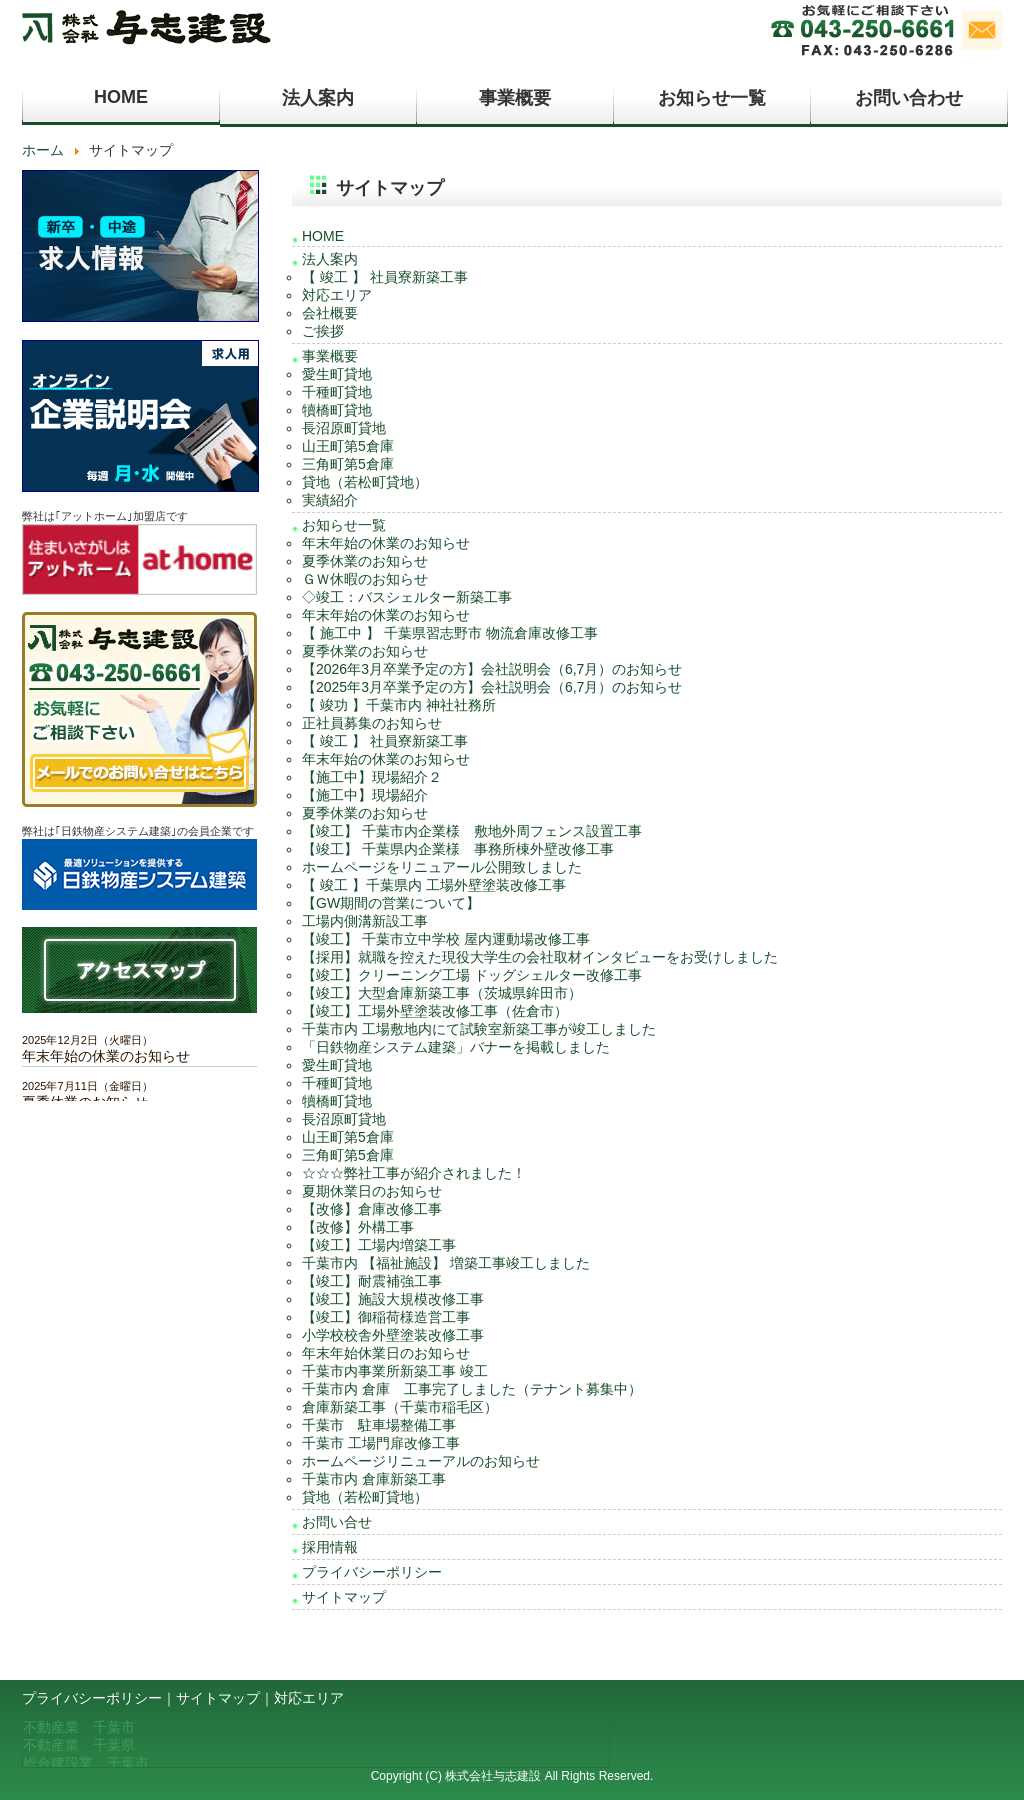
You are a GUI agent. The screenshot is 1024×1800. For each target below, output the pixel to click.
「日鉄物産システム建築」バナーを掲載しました (456, 1047)
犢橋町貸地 (337, 410)
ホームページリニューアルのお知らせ (421, 1461)
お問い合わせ (909, 98)
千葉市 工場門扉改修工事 (381, 1443)
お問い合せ (337, 1522)
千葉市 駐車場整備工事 (379, 1425)
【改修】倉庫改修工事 (372, 1209)
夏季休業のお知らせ (365, 561)
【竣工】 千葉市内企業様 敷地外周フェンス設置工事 (472, 831)
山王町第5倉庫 (348, 446)
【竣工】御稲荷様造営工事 (386, 1317)
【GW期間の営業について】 (391, 903)
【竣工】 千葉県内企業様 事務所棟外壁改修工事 (458, 849)
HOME (121, 97)
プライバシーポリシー (372, 1572)
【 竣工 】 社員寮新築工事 (385, 277)
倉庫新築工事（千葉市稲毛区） (400, 1407)
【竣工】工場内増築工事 (379, 1245)
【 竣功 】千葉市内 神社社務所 (399, 705)
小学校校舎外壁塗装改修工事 (393, 1335)
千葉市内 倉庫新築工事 (374, 1479)
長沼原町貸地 (344, 428)
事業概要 (515, 98)
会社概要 (330, 313)
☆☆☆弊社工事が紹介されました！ (414, 1173)
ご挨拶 (323, 331)
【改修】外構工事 (358, 1227)
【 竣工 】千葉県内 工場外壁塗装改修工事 (434, 885)
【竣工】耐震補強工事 (372, 1281)
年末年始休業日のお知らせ (386, 1353)
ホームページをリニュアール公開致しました (442, 867)
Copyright (396, 1776)
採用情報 (330, 1547)
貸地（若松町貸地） (365, 482)
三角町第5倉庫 (348, 464)
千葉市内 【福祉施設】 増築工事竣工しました (446, 1263)
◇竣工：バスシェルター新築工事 (407, 597)
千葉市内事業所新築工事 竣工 (395, 1371)
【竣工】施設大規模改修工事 (393, 1299)
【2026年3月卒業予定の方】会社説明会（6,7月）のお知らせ (492, 669)
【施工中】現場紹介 (365, 795)
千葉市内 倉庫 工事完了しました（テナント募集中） (472, 1389)
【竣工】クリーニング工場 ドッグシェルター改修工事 (472, 975)
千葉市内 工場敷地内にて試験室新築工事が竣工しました (479, 1029)
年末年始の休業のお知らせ (386, 543)
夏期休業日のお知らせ (372, 1191)
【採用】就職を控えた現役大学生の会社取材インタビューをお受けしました (540, 957)
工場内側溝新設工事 (365, 921)
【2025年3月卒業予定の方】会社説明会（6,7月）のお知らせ (492, 687)
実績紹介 (330, 500)
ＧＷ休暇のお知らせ (365, 579)
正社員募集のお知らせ (372, 723)
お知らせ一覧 (712, 98)
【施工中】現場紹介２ (372, 777)
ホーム (43, 150)
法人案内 (318, 98)
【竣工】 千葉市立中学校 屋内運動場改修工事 (446, 939)
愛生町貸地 (337, 374)
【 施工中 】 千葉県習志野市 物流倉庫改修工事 (450, 633)
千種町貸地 (337, 392)
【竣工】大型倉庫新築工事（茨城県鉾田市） (442, 993)
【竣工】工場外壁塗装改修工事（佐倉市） (435, 1011)
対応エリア (337, 295)
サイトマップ (344, 1597)
